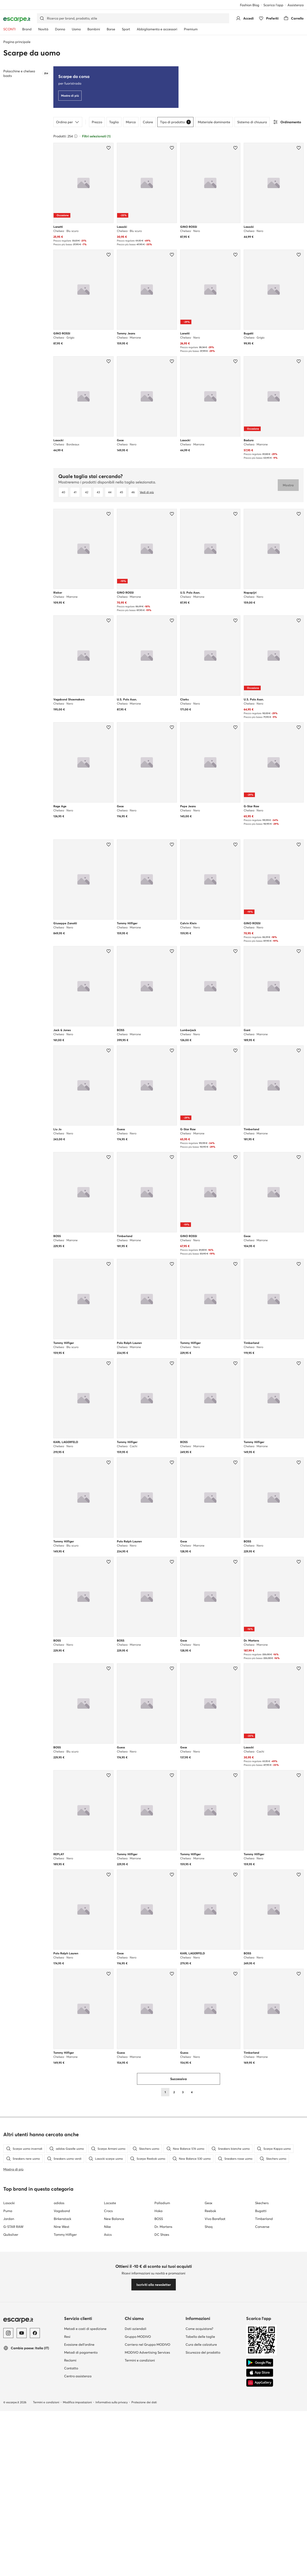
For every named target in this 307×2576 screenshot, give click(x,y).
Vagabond (62, 2409)
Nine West (61, 2425)
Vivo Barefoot (215, 2417)
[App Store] (259, 2571)
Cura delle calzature (201, 2543)
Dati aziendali (135, 2527)
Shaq (209, 2425)
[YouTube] (22, 2532)
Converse (262, 2425)
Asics (108, 2433)
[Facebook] (35, 2532)
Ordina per (68, 122)
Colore (148, 122)
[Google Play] (259, 2561)
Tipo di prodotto (175, 122)
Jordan (8, 2417)
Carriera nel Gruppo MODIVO (147, 2543)
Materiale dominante (214, 122)
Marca (131, 122)
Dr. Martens (163, 2425)
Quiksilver (10, 2433)
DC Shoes (161, 2433)
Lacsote (110, 2402)
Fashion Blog (249, 5)
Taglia (114, 122)
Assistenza (295, 5)
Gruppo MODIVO (138, 2535)
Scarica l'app (273, 5)
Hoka (158, 2409)
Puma (7, 2409)
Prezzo (97, 122)
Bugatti (261, 2409)
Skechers (262, 2402)
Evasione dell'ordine (79, 2543)
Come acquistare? (199, 2527)
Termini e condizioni (140, 2559)
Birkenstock (62, 2417)
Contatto (71, 2567)
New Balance (114, 2417)
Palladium (162, 2402)
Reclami (70, 2559)
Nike (107, 2425)
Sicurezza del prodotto (203, 2551)
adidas (59, 2402)
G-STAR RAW (13, 2425)
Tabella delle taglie (200, 2535)
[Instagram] (8, 2532)
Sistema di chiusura (252, 122)
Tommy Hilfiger (65, 2433)
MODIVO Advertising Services (147, 2551)
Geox (208, 2402)
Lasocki (9, 2402)
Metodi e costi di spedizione (85, 2527)
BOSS (158, 2417)
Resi (67, 2535)
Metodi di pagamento (81, 2551)
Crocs (108, 2409)
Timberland (264, 2417)
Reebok (210, 2409)
